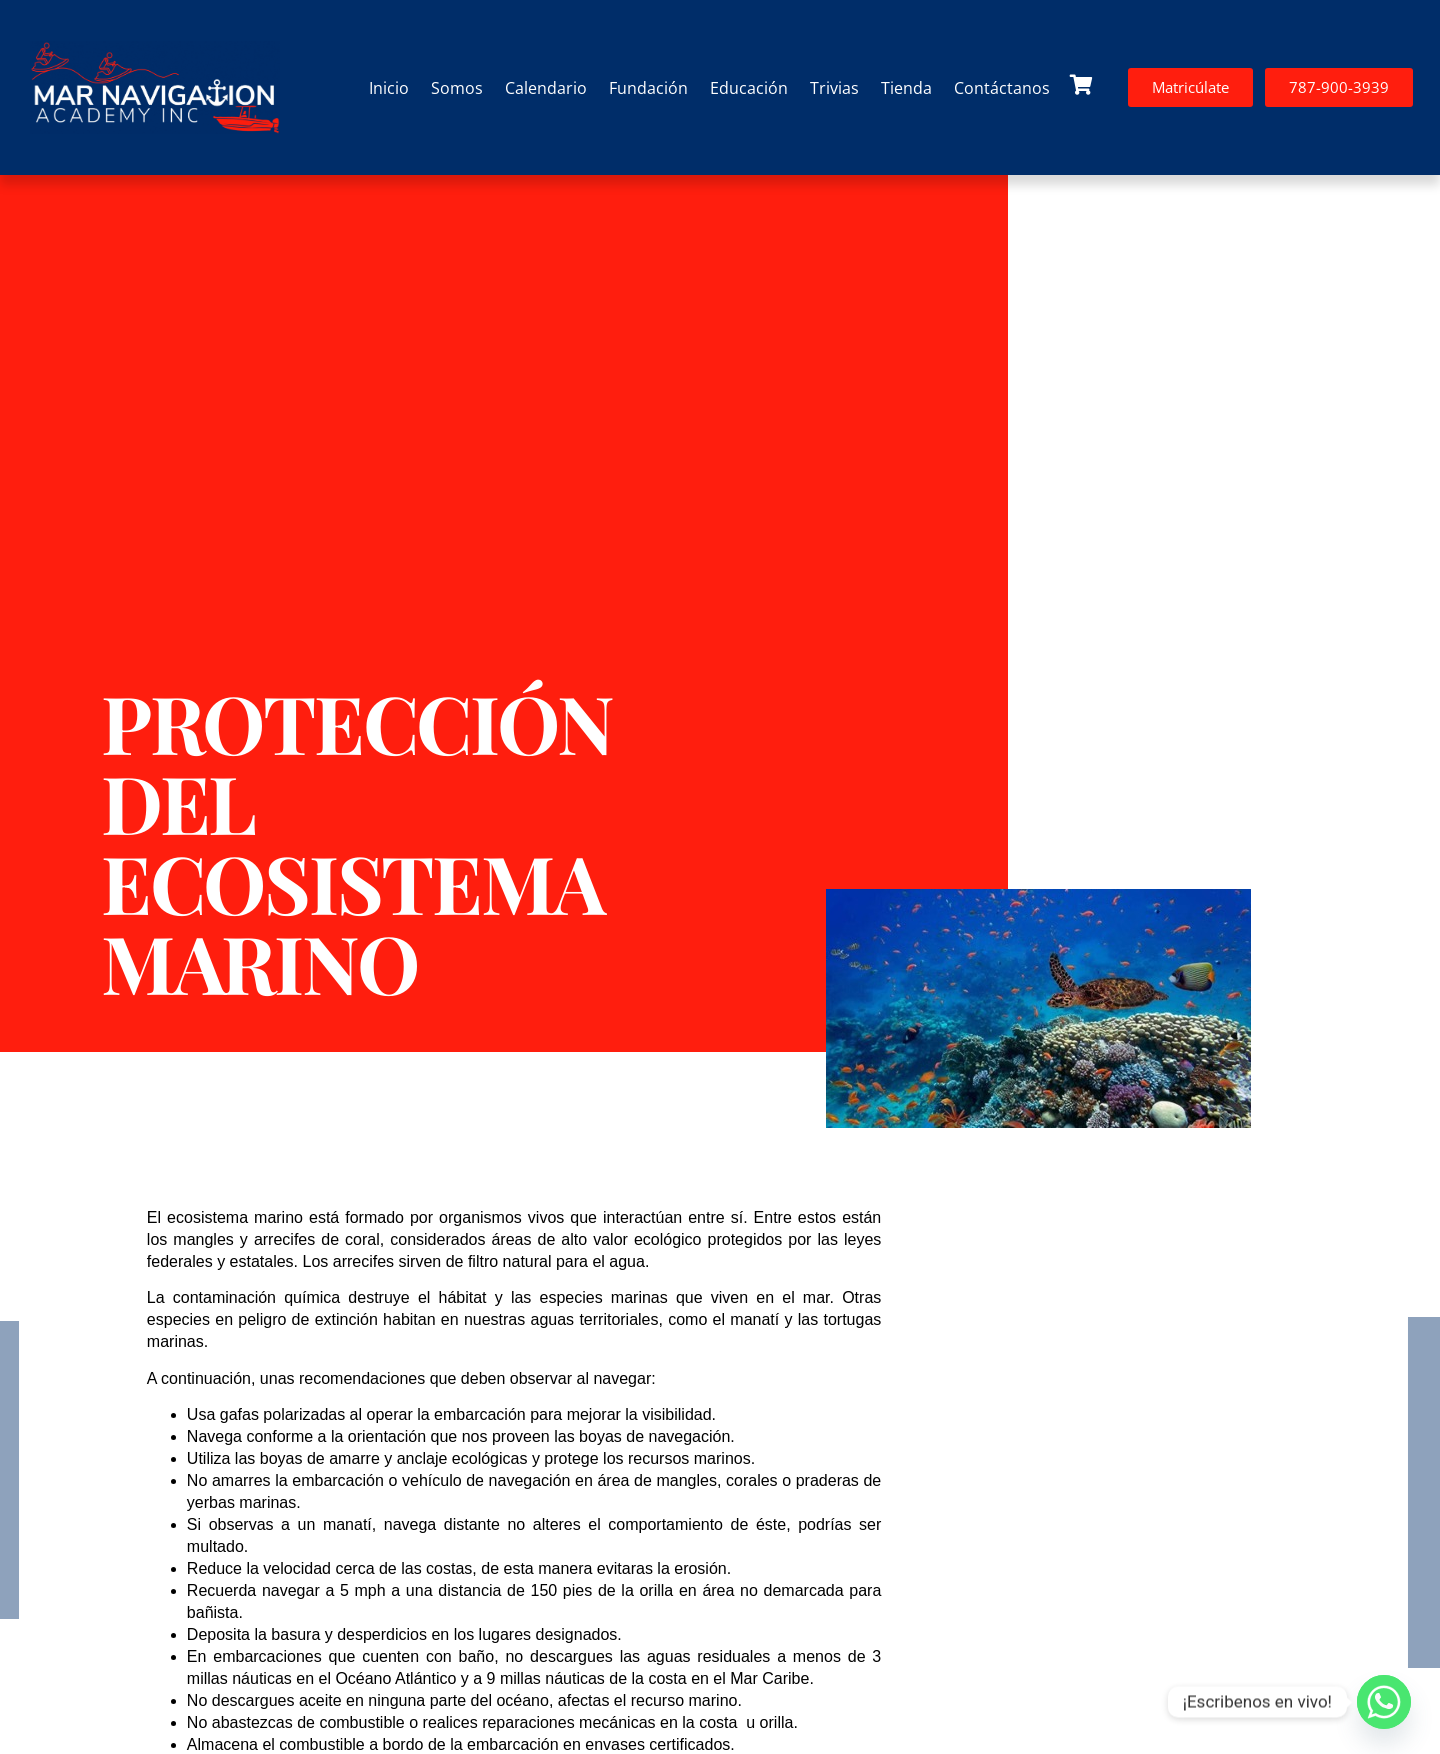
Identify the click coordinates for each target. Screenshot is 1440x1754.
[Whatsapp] (1384, 1702)
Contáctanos (1002, 88)
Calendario (546, 88)
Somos (457, 88)
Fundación (648, 88)
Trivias (834, 88)
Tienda (906, 88)
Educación (749, 88)
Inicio (389, 88)
